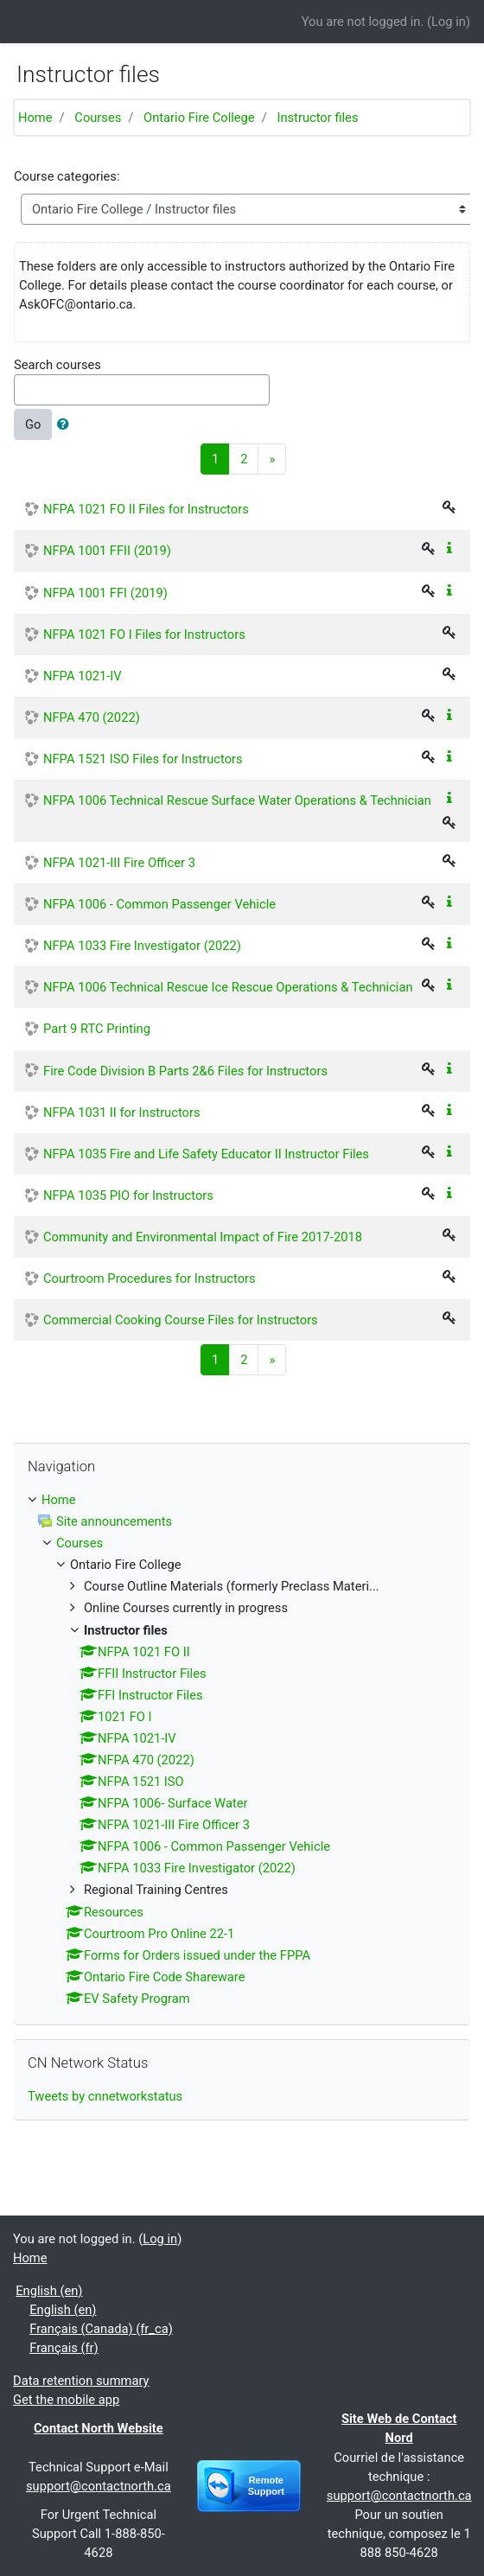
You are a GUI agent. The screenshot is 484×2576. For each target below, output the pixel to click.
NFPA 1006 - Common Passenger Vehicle (159, 904)
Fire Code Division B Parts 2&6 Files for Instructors (185, 1071)
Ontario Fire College (199, 117)
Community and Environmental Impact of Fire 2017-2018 (202, 1237)
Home (35, 117)
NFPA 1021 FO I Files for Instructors (144, 634)
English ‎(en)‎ (49, 2291)
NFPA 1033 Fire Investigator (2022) (142, 945)
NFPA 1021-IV (82, 676)
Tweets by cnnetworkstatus (105, 2096)
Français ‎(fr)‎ (64, 2348)
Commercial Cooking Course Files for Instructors (180, 1320)
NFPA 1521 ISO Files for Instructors (143, 759)
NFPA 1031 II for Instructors (122, 1112)
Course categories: (67, 176)
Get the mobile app (66, 2399)
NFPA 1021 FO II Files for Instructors (146, 509)
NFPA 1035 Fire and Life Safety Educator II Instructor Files (206, 1154)
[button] (66, 424)
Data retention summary (81, 2380)
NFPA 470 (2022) (91, 717)
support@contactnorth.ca (98, 2486)
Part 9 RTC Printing (96, 1028)
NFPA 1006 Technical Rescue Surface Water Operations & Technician (237, 800)
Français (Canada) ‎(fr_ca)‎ (101, 2329)
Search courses (57, 365)
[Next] (272, 459)
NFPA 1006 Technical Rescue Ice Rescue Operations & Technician (228, 987)
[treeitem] (242, 1499)
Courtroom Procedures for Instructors (149, 1278)
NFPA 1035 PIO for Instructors (128, 1195)
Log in (448, 21)
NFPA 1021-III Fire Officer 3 (119, 862)
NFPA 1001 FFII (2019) (107, 550)
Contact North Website (98, 2428)
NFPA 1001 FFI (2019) (105, 593)
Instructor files (317, 117)
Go (33, 424)
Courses (97, 117)
